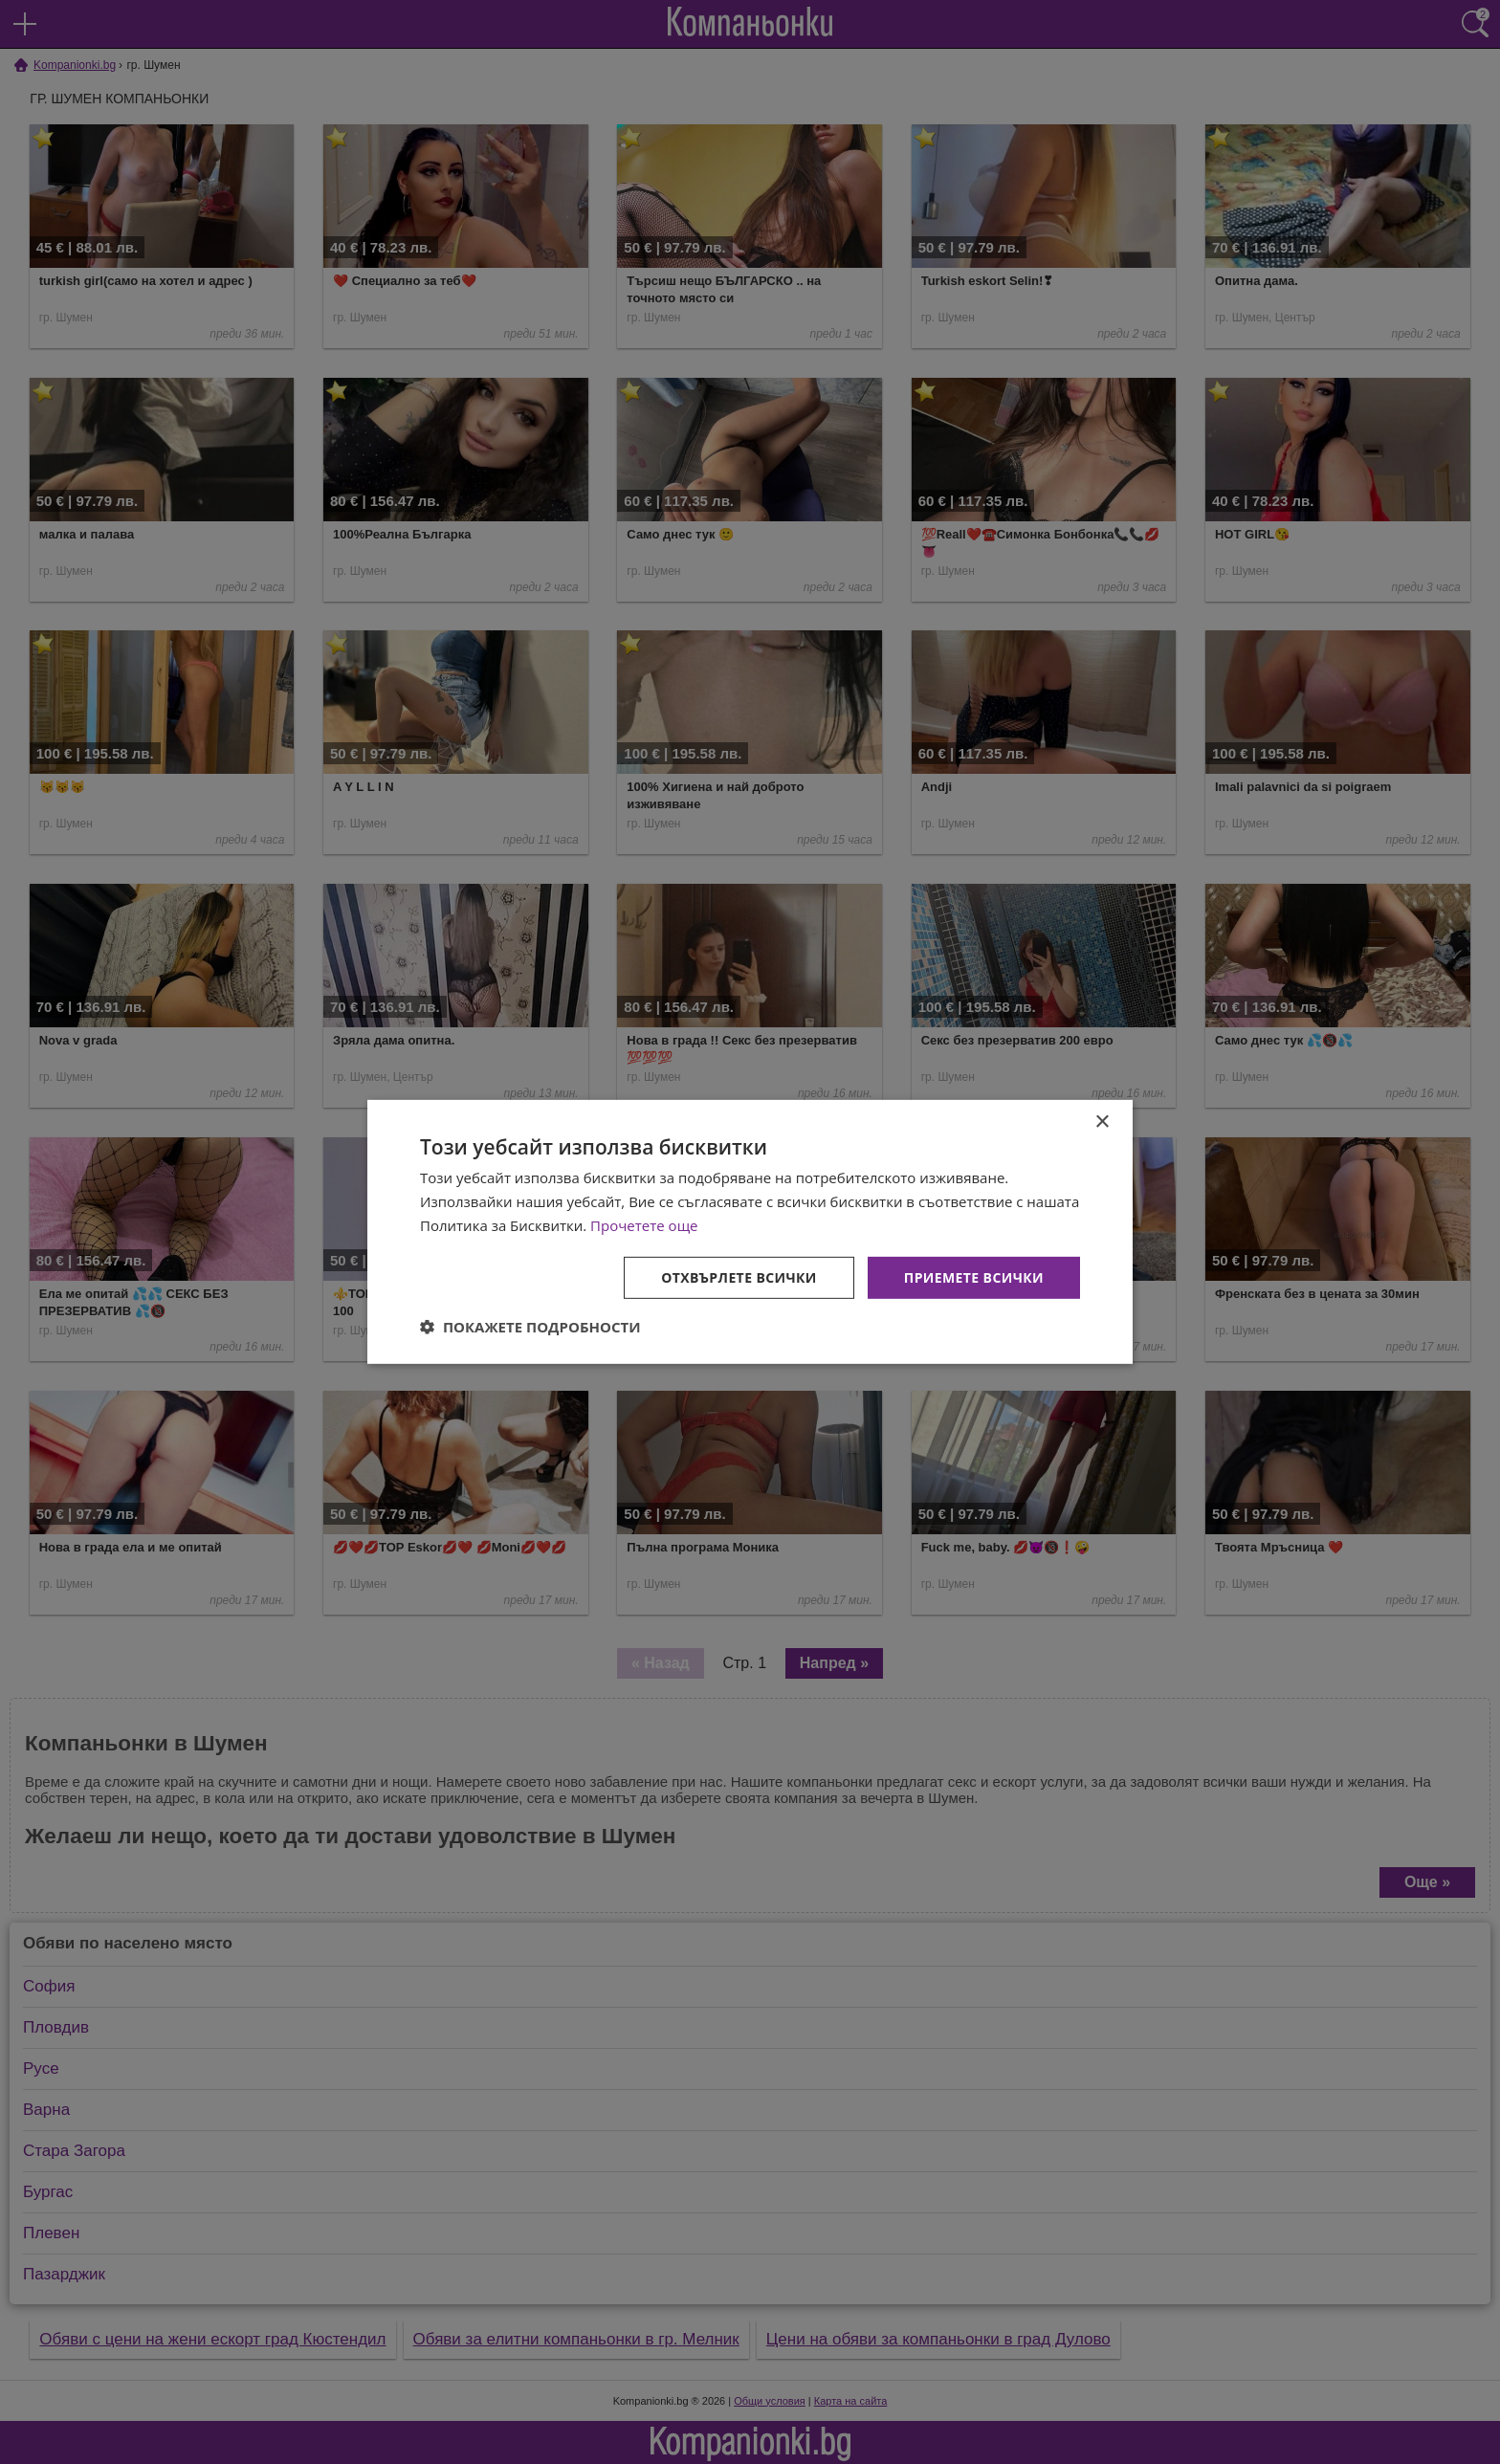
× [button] (1101, 1122)
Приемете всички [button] (974, 1276)
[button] (530, 1326)
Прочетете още (643, 1225)
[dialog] (750, 1232)
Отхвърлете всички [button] (739, 1276)
